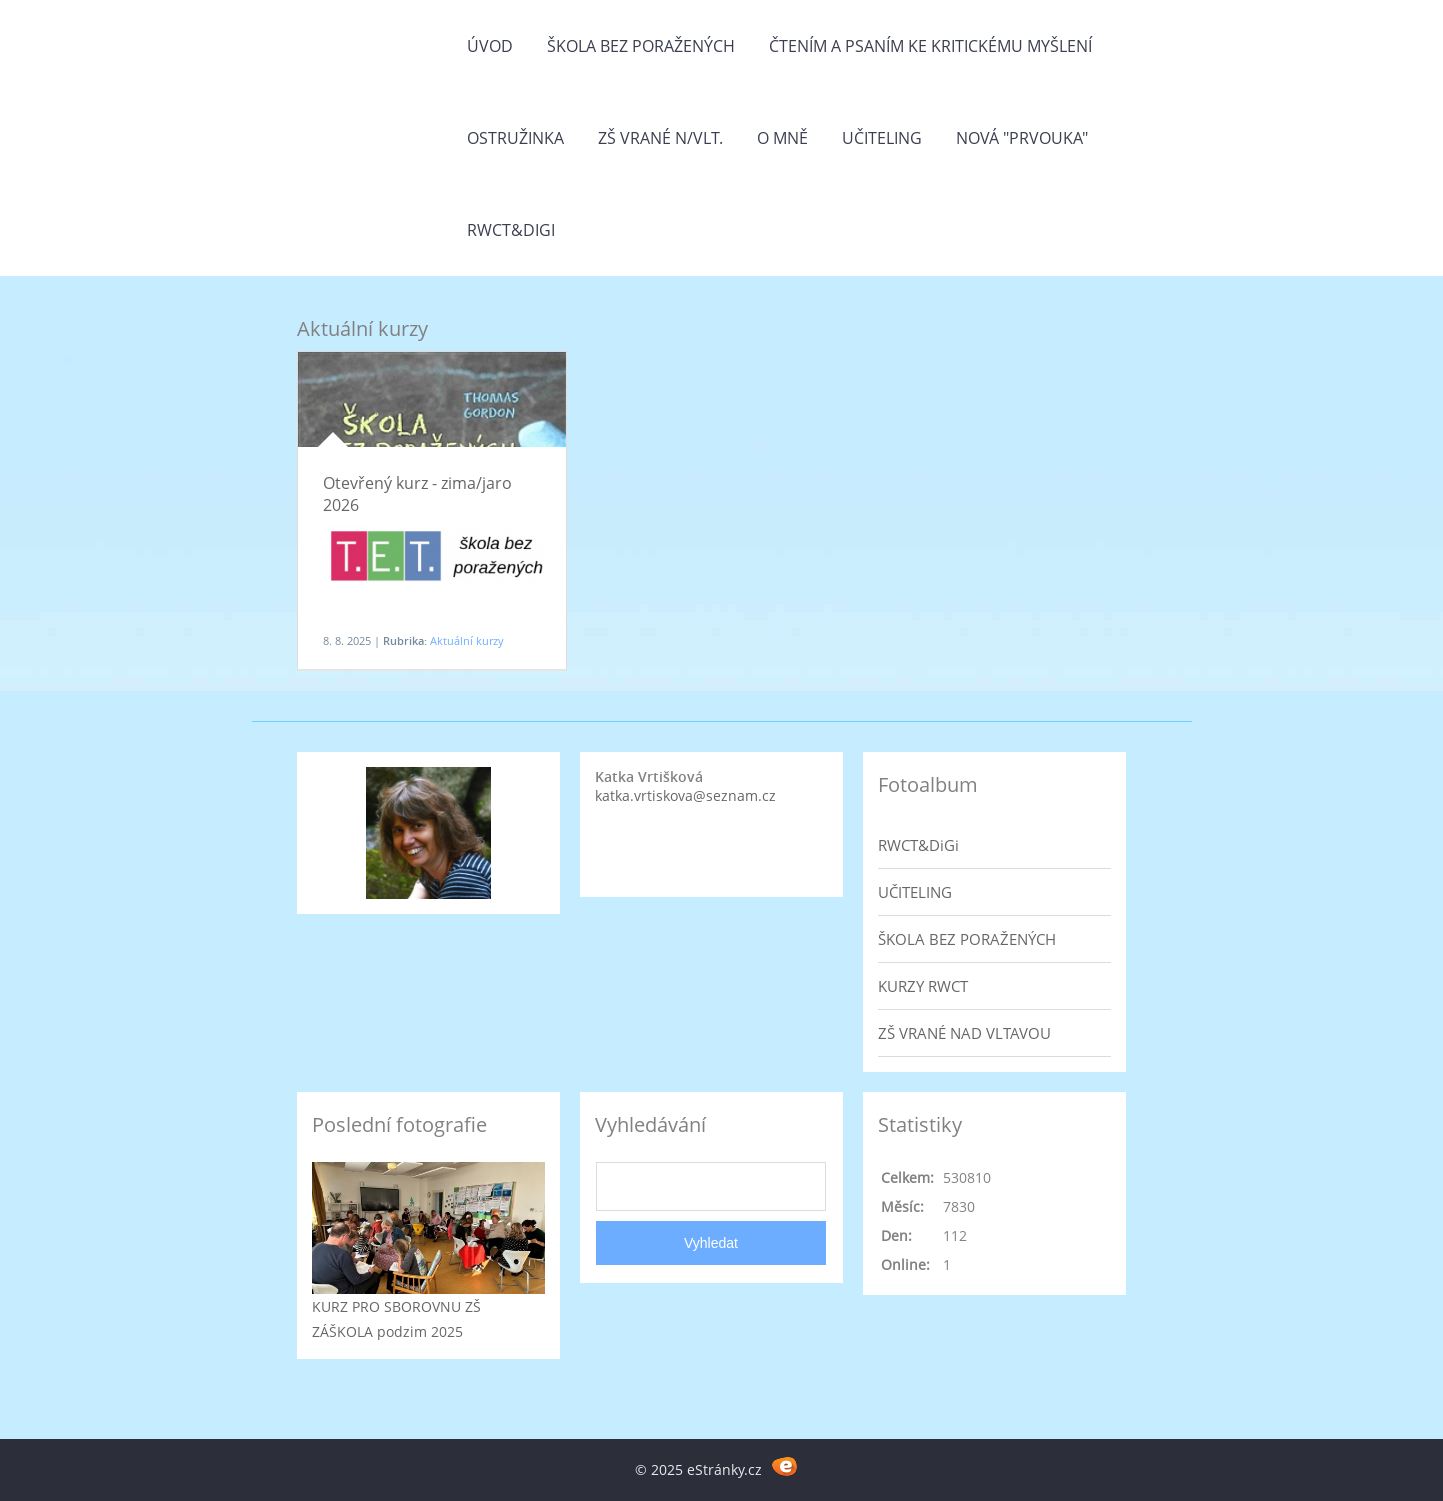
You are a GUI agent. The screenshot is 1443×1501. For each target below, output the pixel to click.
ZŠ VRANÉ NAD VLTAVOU (964, 1033)
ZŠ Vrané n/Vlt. (660, 138)
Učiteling (882, 138)
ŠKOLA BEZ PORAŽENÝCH (967, 939)
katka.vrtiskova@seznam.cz (685, 795)
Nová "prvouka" (1022, 138)
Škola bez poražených (641, 46)
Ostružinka (515, 138)
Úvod (490, 46)
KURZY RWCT (923, 986)
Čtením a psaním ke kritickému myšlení (930, 46)
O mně (782, 138)
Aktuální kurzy (467, 640)
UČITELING (915, 892)
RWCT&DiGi (511, 230)
